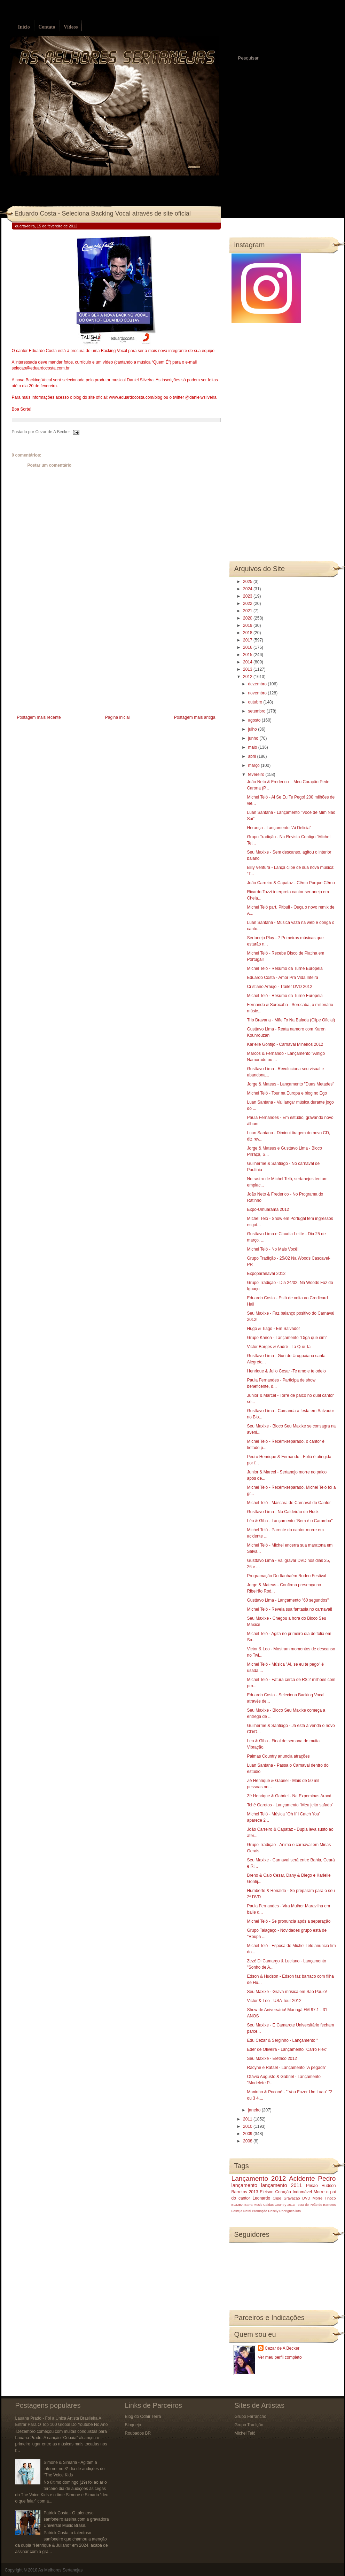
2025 (248, 581)
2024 (248, 588)
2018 (248, 632)
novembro (258, 693)
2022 (248, 603)
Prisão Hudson (321, 2185)
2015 (248, 654)
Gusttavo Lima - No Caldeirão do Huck (282, 1511)
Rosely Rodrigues (281, 2211)
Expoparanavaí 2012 (266, 1273)
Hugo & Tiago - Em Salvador (273, 1328)
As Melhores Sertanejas (60, 2570)
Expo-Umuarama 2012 (268, 1209)
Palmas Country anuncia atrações (278, 1756)
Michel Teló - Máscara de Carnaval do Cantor (289, 1502)
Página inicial (117, 717)
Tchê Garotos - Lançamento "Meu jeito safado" (290, 1805)
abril (252, 756)
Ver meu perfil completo (280, 2357)
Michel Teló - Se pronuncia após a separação (288, 1921)
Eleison (266, 2191)
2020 (248, 618)
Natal (247, 2211)
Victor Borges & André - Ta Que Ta (279, 1346)
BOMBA (238, 2205)
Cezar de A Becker (282, 2348)
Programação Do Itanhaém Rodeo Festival (286, 1575)
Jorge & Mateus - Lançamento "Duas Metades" (290, 1084)
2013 (248, 669)
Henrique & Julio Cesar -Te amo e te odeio (286, 1371)
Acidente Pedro (312, 2178)
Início (24, 27)
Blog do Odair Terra (143, 2416)
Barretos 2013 (245, 2191)
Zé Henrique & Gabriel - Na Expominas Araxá (289, 1795)
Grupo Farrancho (250, 2416)
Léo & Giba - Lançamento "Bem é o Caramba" (289, 1520)
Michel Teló (245, 2433)
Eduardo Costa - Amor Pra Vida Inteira (282, 977)
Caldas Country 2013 (279, 2205)
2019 (248, 625)
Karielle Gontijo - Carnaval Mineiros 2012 (285, 1044)
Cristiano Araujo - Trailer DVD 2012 (279, 986)
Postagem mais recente (39, 717)
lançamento (244, 2185)
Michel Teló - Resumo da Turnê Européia (284, 968)
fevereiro (256, 774)
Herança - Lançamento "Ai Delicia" (279, 827)
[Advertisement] (64, 664)
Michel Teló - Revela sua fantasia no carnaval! (289, 1609)
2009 (248, 2133)
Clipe (277, 2198)
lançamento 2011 (281, 2185)
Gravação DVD (297, 2198)
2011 (248, 2119)
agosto (254, 720)
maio (253, 747)
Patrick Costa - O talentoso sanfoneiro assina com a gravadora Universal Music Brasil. (76, 2519)
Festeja (237, 2211)
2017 (248, 640)
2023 (248, 596)
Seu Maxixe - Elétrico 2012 (272, 2058)
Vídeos (71, 27)
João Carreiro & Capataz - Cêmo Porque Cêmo (291, 882)
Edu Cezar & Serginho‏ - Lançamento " (282, 2040)
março (254, 765)
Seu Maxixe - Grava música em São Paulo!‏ (287, 1991)
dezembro (258, 684)
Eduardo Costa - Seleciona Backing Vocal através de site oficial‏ (103, 213)
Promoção (259, 2211)
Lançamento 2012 (259, 2178)
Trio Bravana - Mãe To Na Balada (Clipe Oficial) (291, 1020)
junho (253, 738)
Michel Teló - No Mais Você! (272, 1249)
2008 (248, 2141)
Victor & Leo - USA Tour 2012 (274, 2000)
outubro (255, 702)
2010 (248, 2126)
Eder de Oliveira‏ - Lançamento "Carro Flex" (287, 2049)
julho (253, 729)
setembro (257, 711)
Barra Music (253, 2205)
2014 (248, 662)
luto (298, 2211)
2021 (248, 610)
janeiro (254, 2110)
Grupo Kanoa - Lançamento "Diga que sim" (287, 1337)
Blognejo (133, 2424)
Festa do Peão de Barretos (316, 2205)
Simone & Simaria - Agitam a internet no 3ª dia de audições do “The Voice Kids (74, 2468)
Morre (319, 2191)
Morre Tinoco (324, 2198)
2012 (248, 676)
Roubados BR (138, 2433)
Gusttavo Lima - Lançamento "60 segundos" (288, 1600)
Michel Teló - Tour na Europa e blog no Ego (287, 1093)
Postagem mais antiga (194, 717)
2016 (248, 647)
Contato (46, 27)
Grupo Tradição (249, 2424)
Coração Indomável (293, 2191)
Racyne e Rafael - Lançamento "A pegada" (286, 2067)
